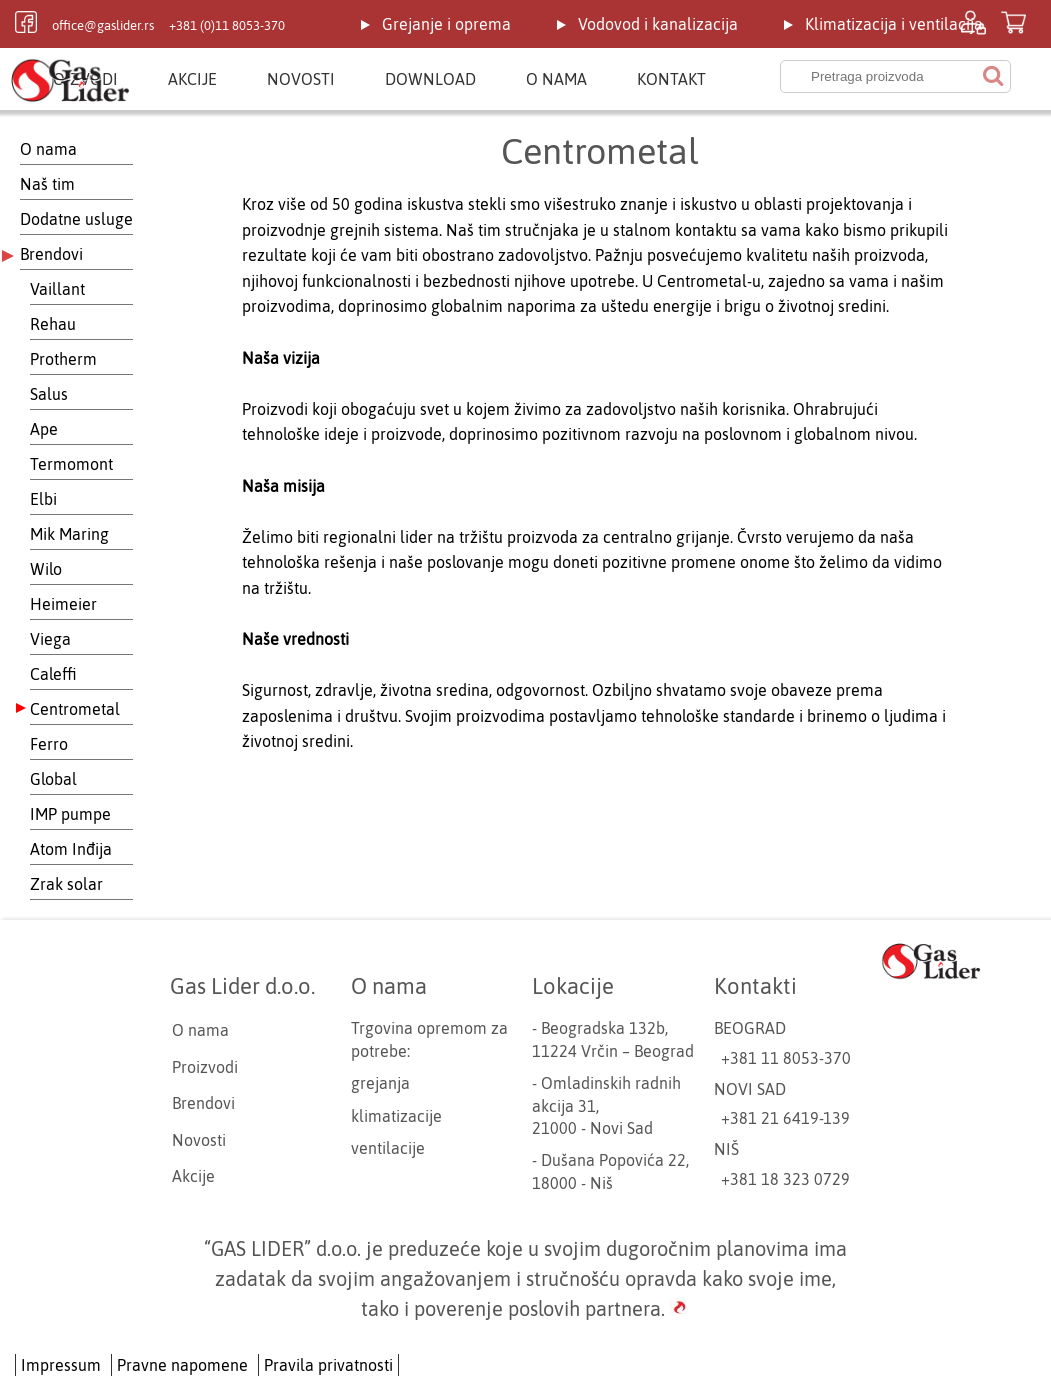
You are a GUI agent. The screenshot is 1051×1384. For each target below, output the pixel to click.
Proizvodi (205, 1067)
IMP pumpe (70, 814)
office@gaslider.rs (103, 25)
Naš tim (47, 184)
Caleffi (53, 674)
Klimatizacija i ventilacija (894, 24)
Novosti (301, 79)
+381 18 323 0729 (785, 1179)
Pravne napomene (182, 1365)
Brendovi (51, 254)
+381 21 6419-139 (785, 1118)
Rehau (53, 324)
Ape (44, 429)
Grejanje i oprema (446, 24)
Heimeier (63, 604)
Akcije (192, 79)
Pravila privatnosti (328, 1365)
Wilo (46, 569)
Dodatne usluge (76, 219)
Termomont (71, 464)
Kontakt (671, 79)
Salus (49, 394)
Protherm (63, 359)
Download (430, 79)
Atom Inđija (71, 849)
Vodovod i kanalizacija (658, 24)
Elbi (43, 499)
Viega (50, 639)
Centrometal (75, 709)
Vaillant (57, 289)
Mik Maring (69, 534)
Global (53, 779)
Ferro (49, 744)
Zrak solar (66, 884)
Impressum (61, 1365)
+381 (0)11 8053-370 (227, 25)
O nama (556, 79)
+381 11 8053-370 (786, 1058)
